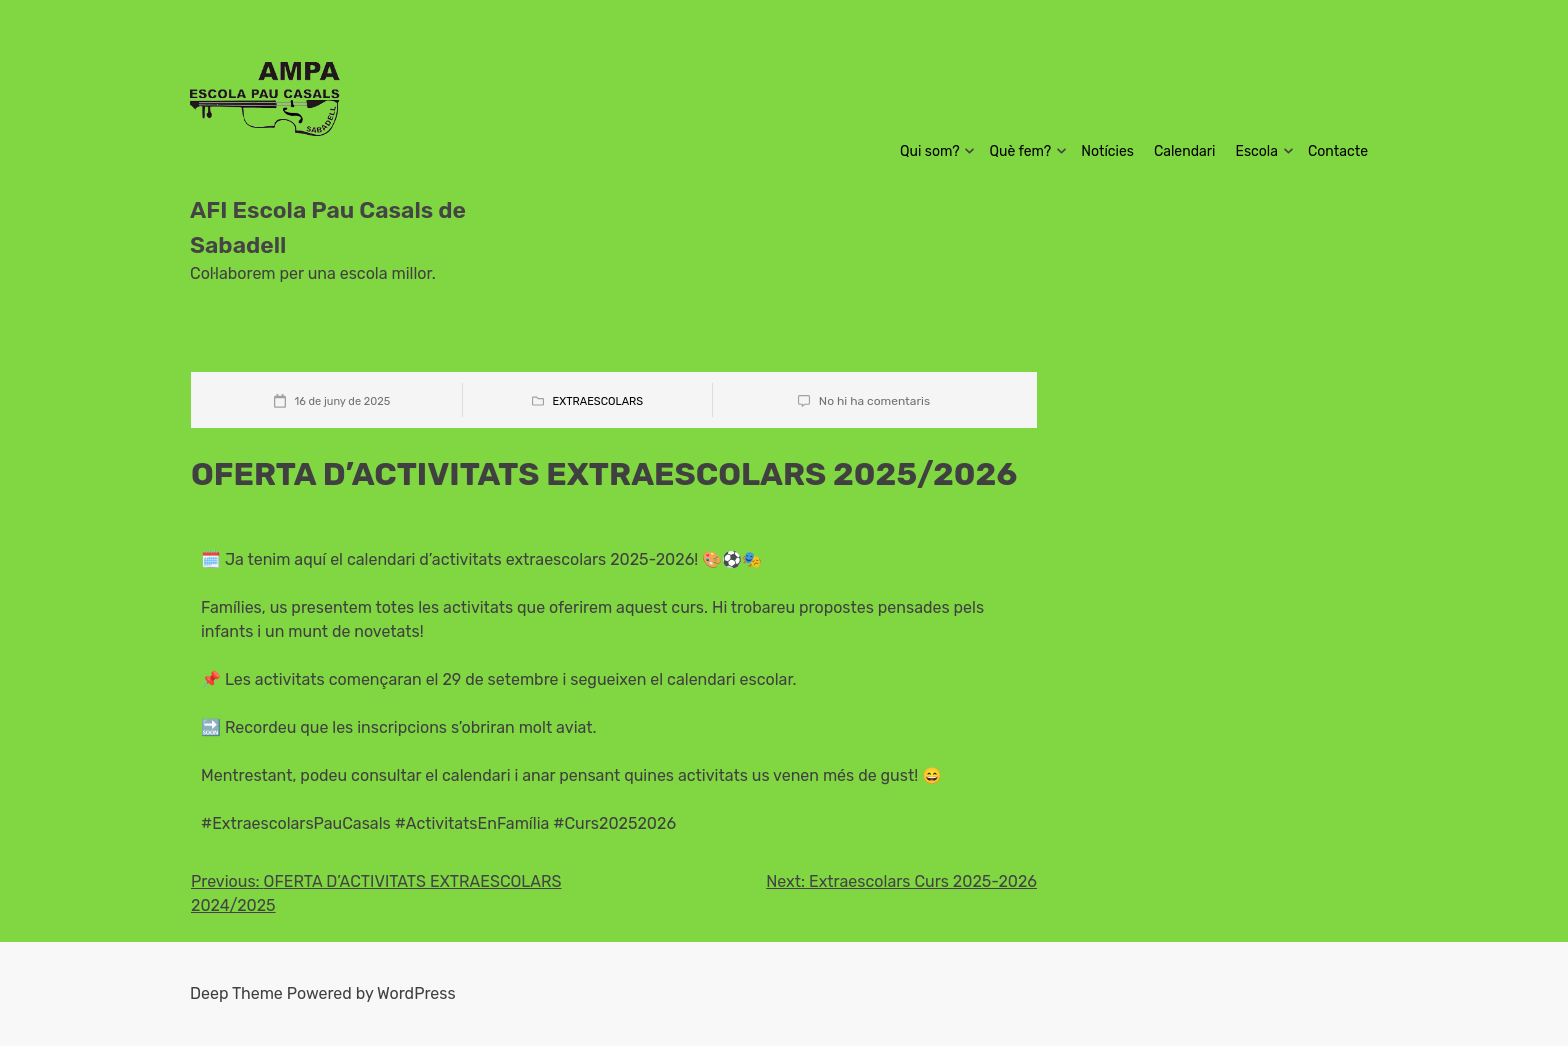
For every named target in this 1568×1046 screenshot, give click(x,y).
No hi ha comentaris (874, 401)
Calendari (1185, 151)
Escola (1256, 151)
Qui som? (930, 151)
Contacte (1338, 151)
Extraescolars (598, 401)
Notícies (1107, 151)
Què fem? (1021, 151)
